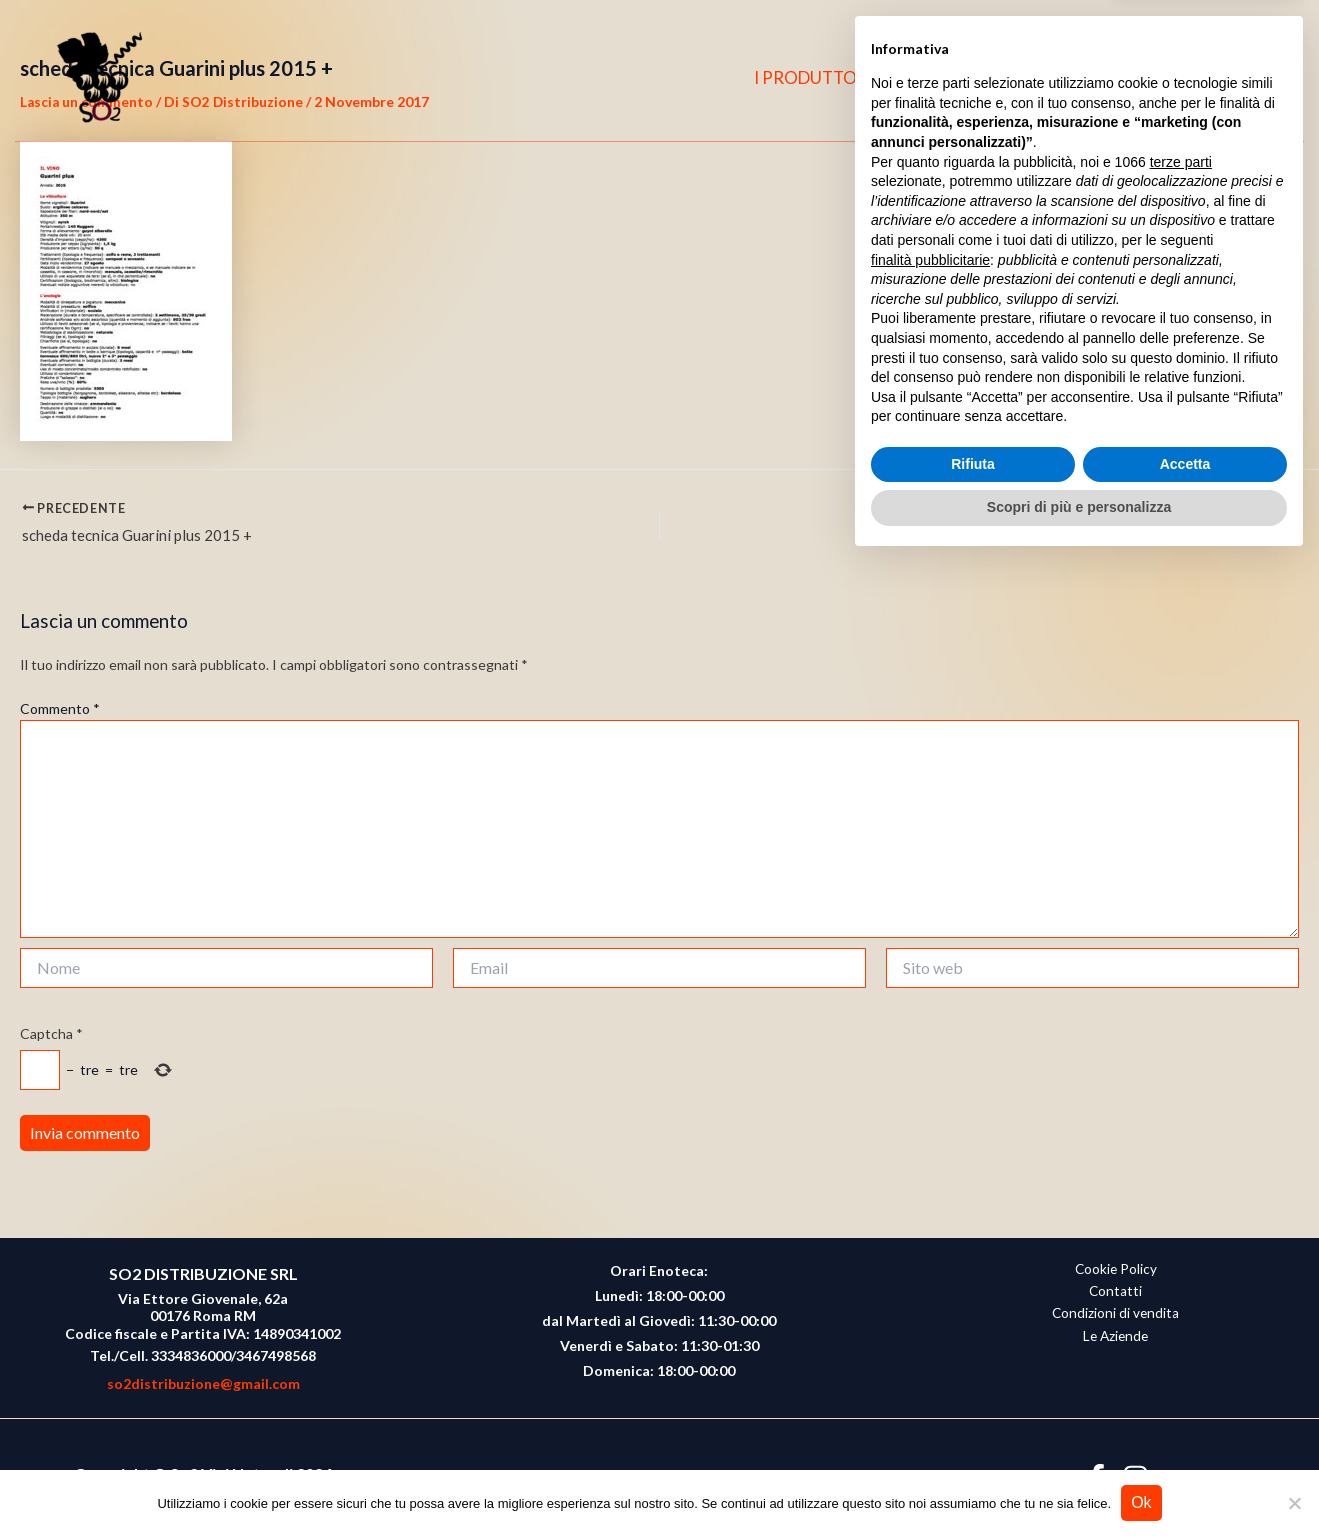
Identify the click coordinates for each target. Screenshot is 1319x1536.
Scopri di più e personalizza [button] (1079, 1481)
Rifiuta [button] (973, 1438)
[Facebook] (1178, 78)
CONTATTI (1084, 77)
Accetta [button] (1185, 1438)
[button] (1260, 78)
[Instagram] (1217, 78)
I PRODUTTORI (829, 77)
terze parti (1181, 1136)
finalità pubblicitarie (930, 1233)
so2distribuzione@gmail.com (203, 1383)
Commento (60, 711)
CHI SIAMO (965, 77)
